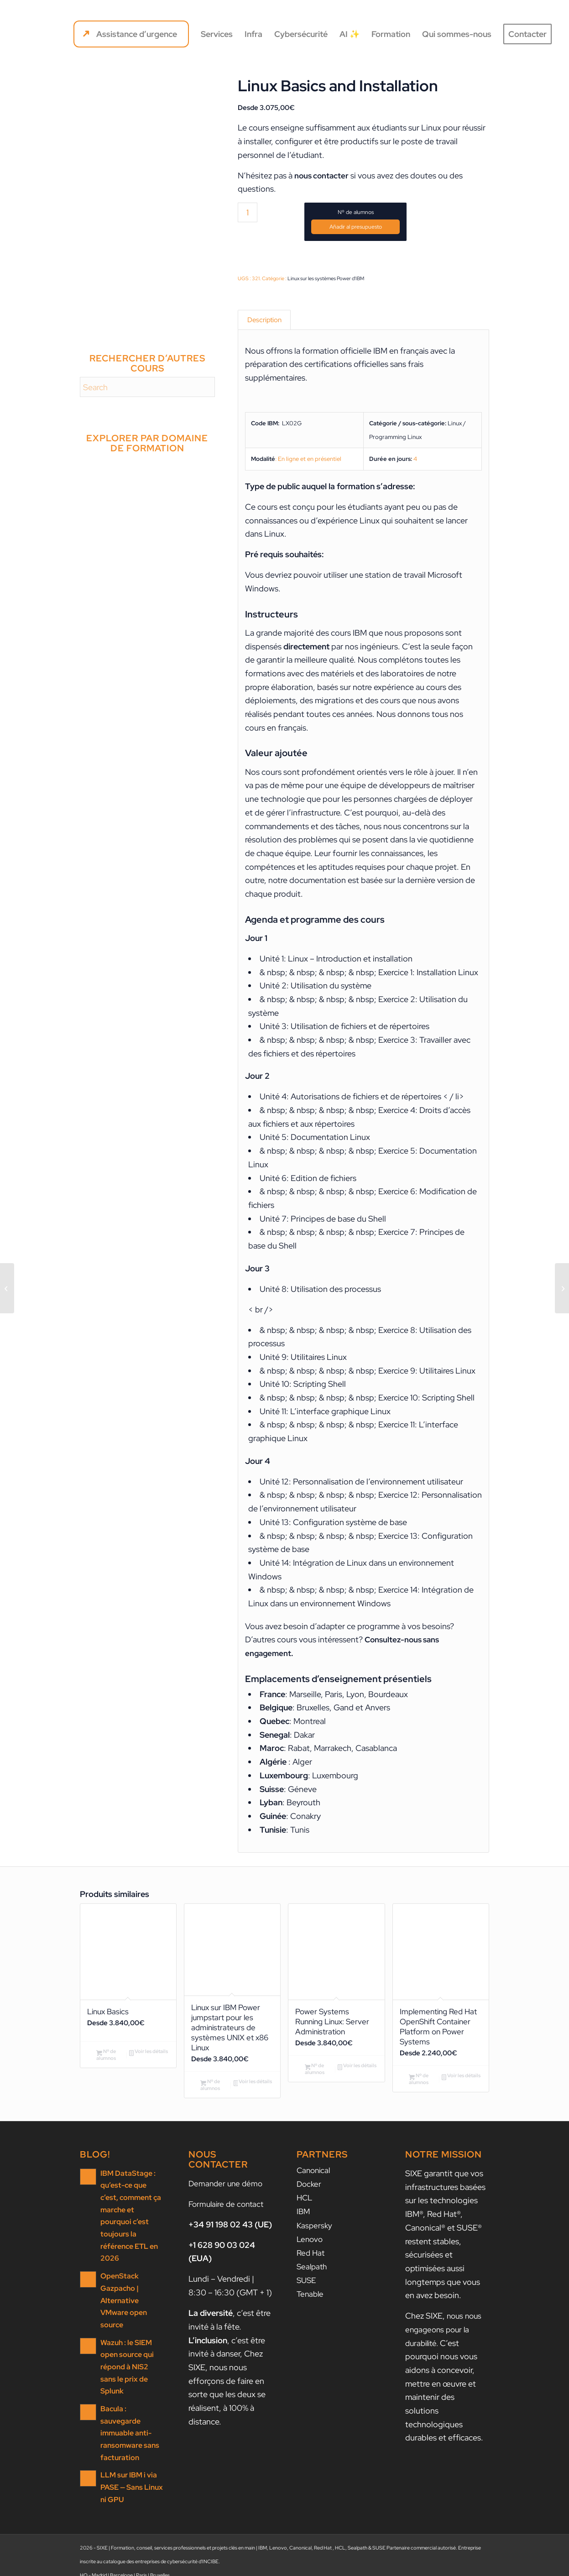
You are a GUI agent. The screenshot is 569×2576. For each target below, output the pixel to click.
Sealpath (313, 2273)
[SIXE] (49, 34)
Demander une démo (227, 2191)
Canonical (315, 2178)
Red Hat (311, 2259)
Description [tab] (264, 320)
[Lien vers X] (482, 2564)
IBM (304, 2218)
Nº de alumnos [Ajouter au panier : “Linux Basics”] (106, 2057)
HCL (305, 2205)
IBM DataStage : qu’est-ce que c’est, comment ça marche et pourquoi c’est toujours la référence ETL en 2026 (131, 2216)
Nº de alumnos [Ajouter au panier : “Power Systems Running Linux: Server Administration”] (314, 2075)
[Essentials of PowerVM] (7, 1288)
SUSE (307, 2286)
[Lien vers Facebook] (468, 2564)
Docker (310, 2191)
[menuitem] (131, 34)
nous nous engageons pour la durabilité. (444, 2337)
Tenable (311, 2299)
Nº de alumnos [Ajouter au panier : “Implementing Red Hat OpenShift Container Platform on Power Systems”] (418, 2086)
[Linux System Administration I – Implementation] (562, 1288)
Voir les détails (148, 2055)
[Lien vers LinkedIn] (455, 2564)
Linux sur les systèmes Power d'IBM (325, 278)
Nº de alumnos (356, 212)
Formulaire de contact (228, 2211)
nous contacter (322, 175)
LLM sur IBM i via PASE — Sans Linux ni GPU (129, 2440)
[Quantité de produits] (247, 212)
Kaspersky (315, 2232)
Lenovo (310, 2246)
